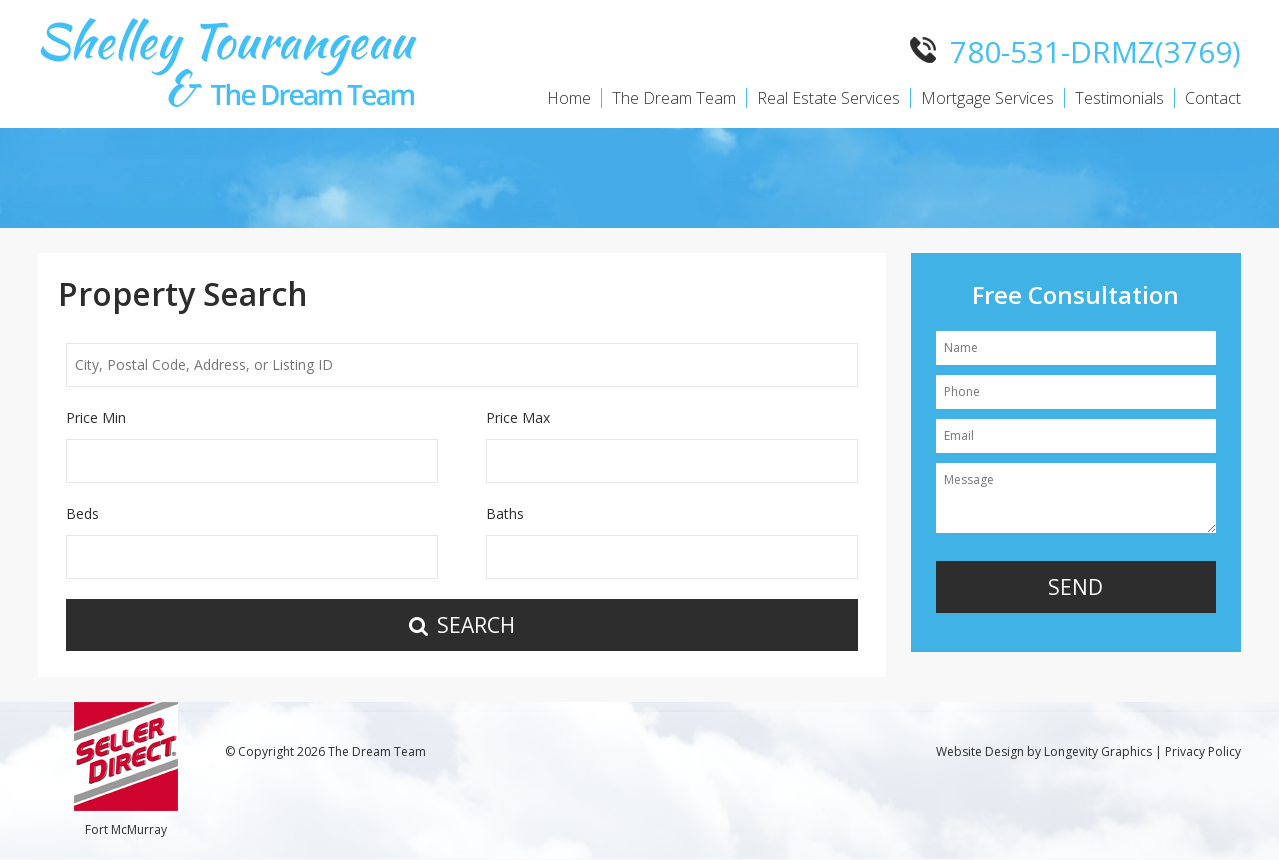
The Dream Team (674, 98)
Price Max (518, 417)
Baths (505, 513)
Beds (82, 513)
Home (569, 98)
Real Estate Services (828, 98)
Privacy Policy (1203, 751)
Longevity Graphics (1098, 751)
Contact (1213, 98)
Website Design (980, 751)
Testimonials (1119, 98)
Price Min (96, 417)
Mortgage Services (987, 98)
